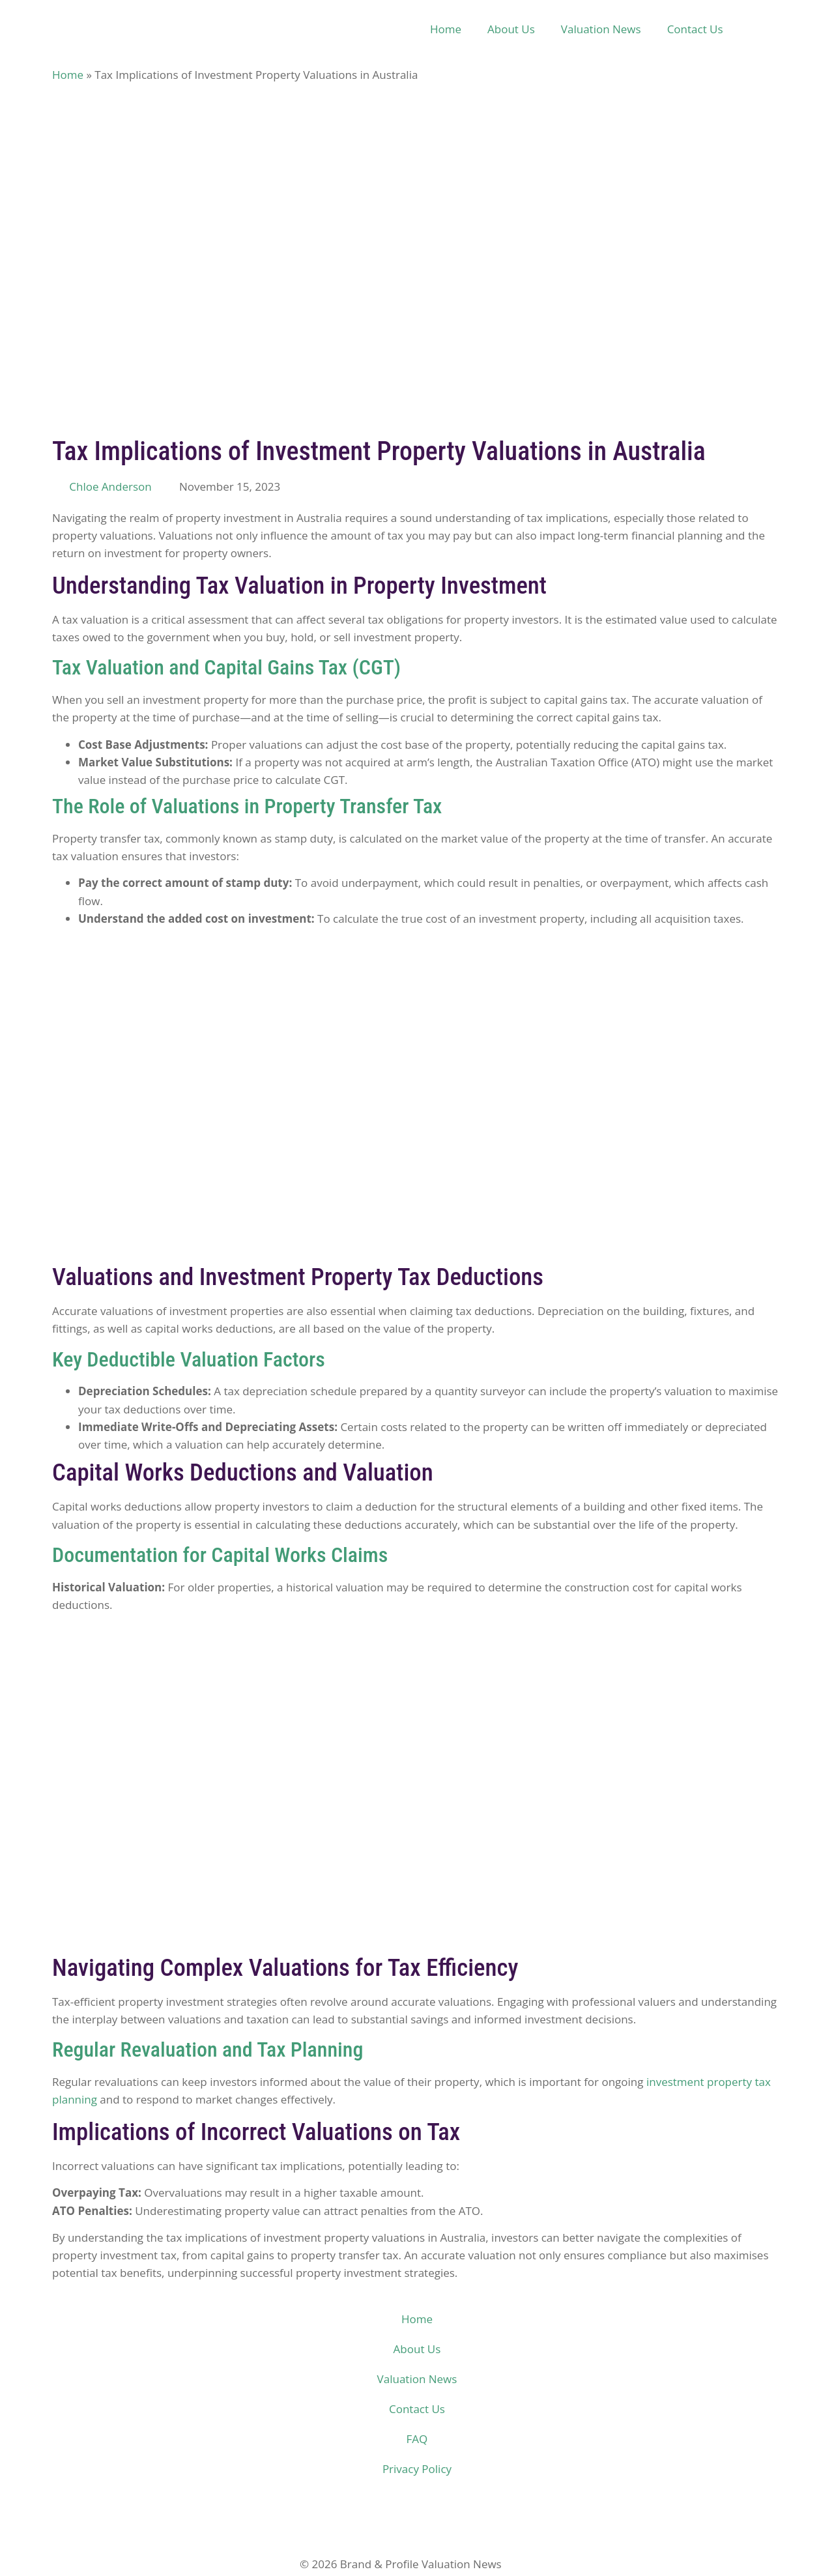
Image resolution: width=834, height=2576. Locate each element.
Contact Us (695, 29)
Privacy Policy (417, 2468)
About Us (511, 29)
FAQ (417, 2438)
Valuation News (601, 29)
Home (445, 29)
